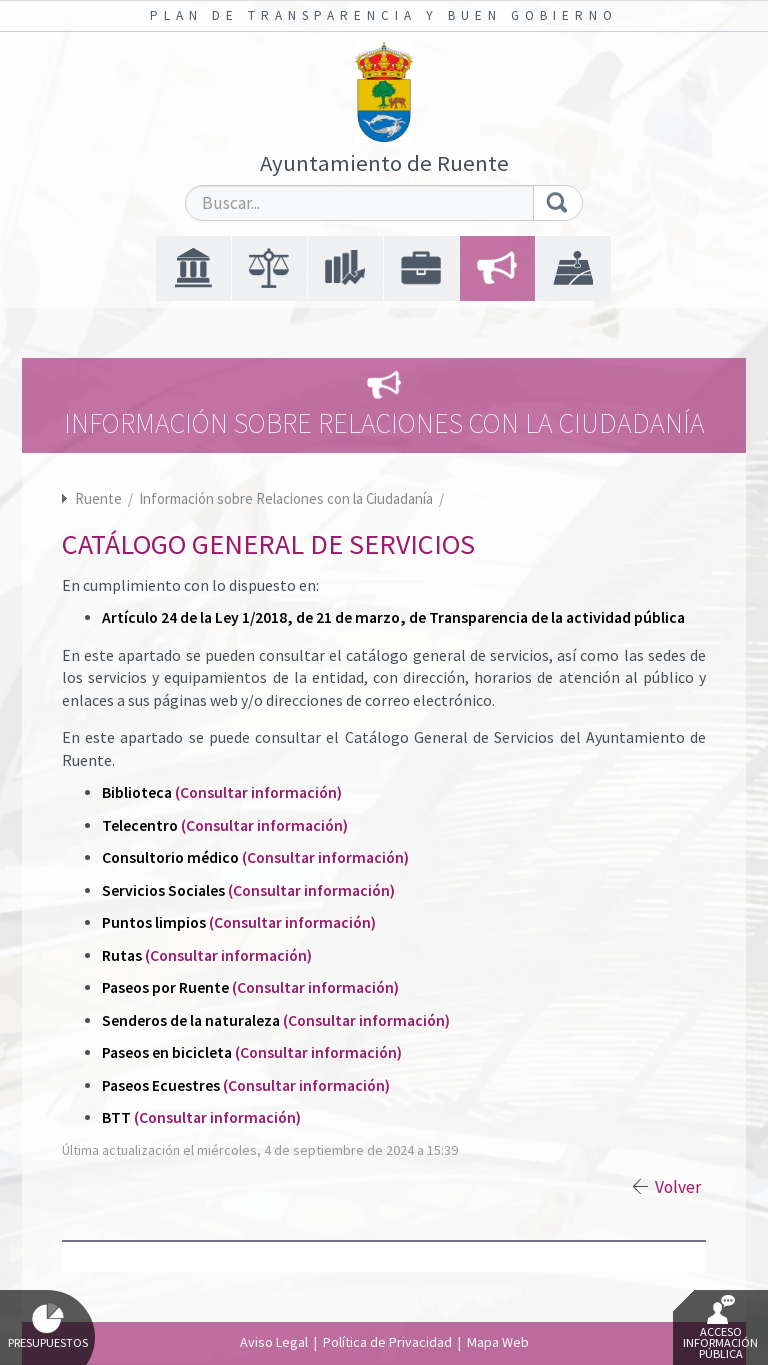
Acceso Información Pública (720, 1328)
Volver (678, 1187)
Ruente (98, 498)
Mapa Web (498, 1342)
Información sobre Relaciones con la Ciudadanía (287, 498)
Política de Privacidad (387, 1342)
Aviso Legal (274, 1342)
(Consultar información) (258, 792)
